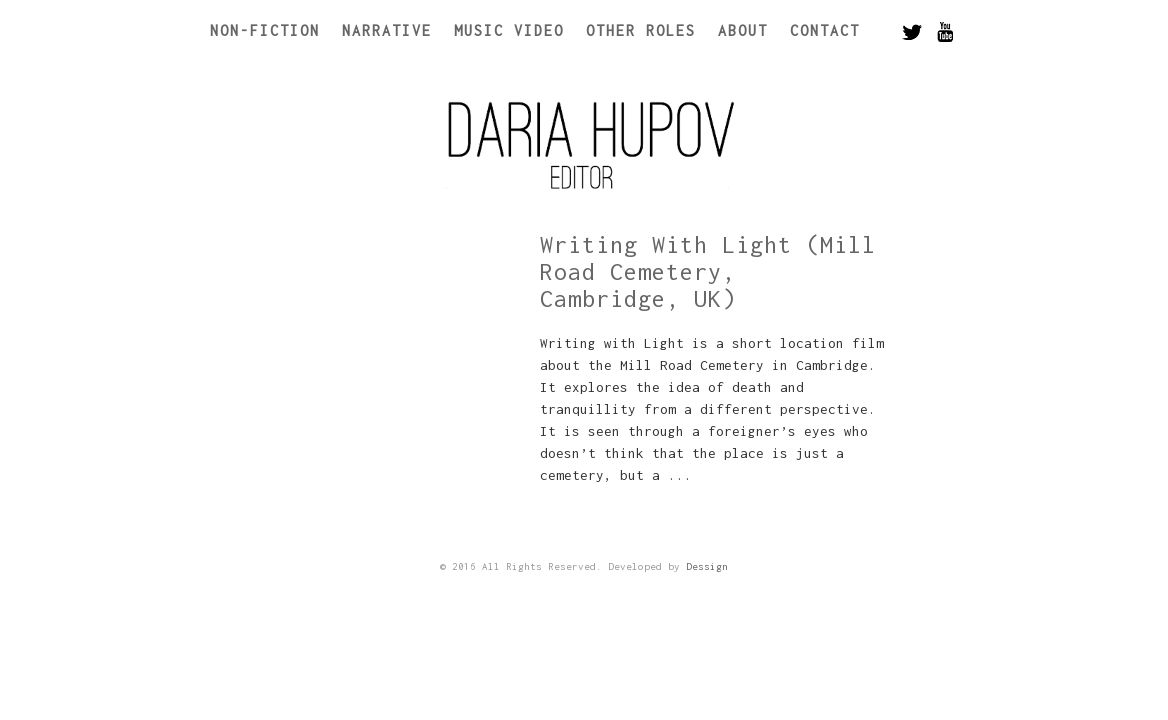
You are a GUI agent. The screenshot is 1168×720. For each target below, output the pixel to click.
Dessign (707, 566)
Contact (825, 30)
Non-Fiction (265, 30)
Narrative (387, 30)
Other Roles (641, 30)
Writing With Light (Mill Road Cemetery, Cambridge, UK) (708, 271)
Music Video (509, 30)
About (743, 30)
